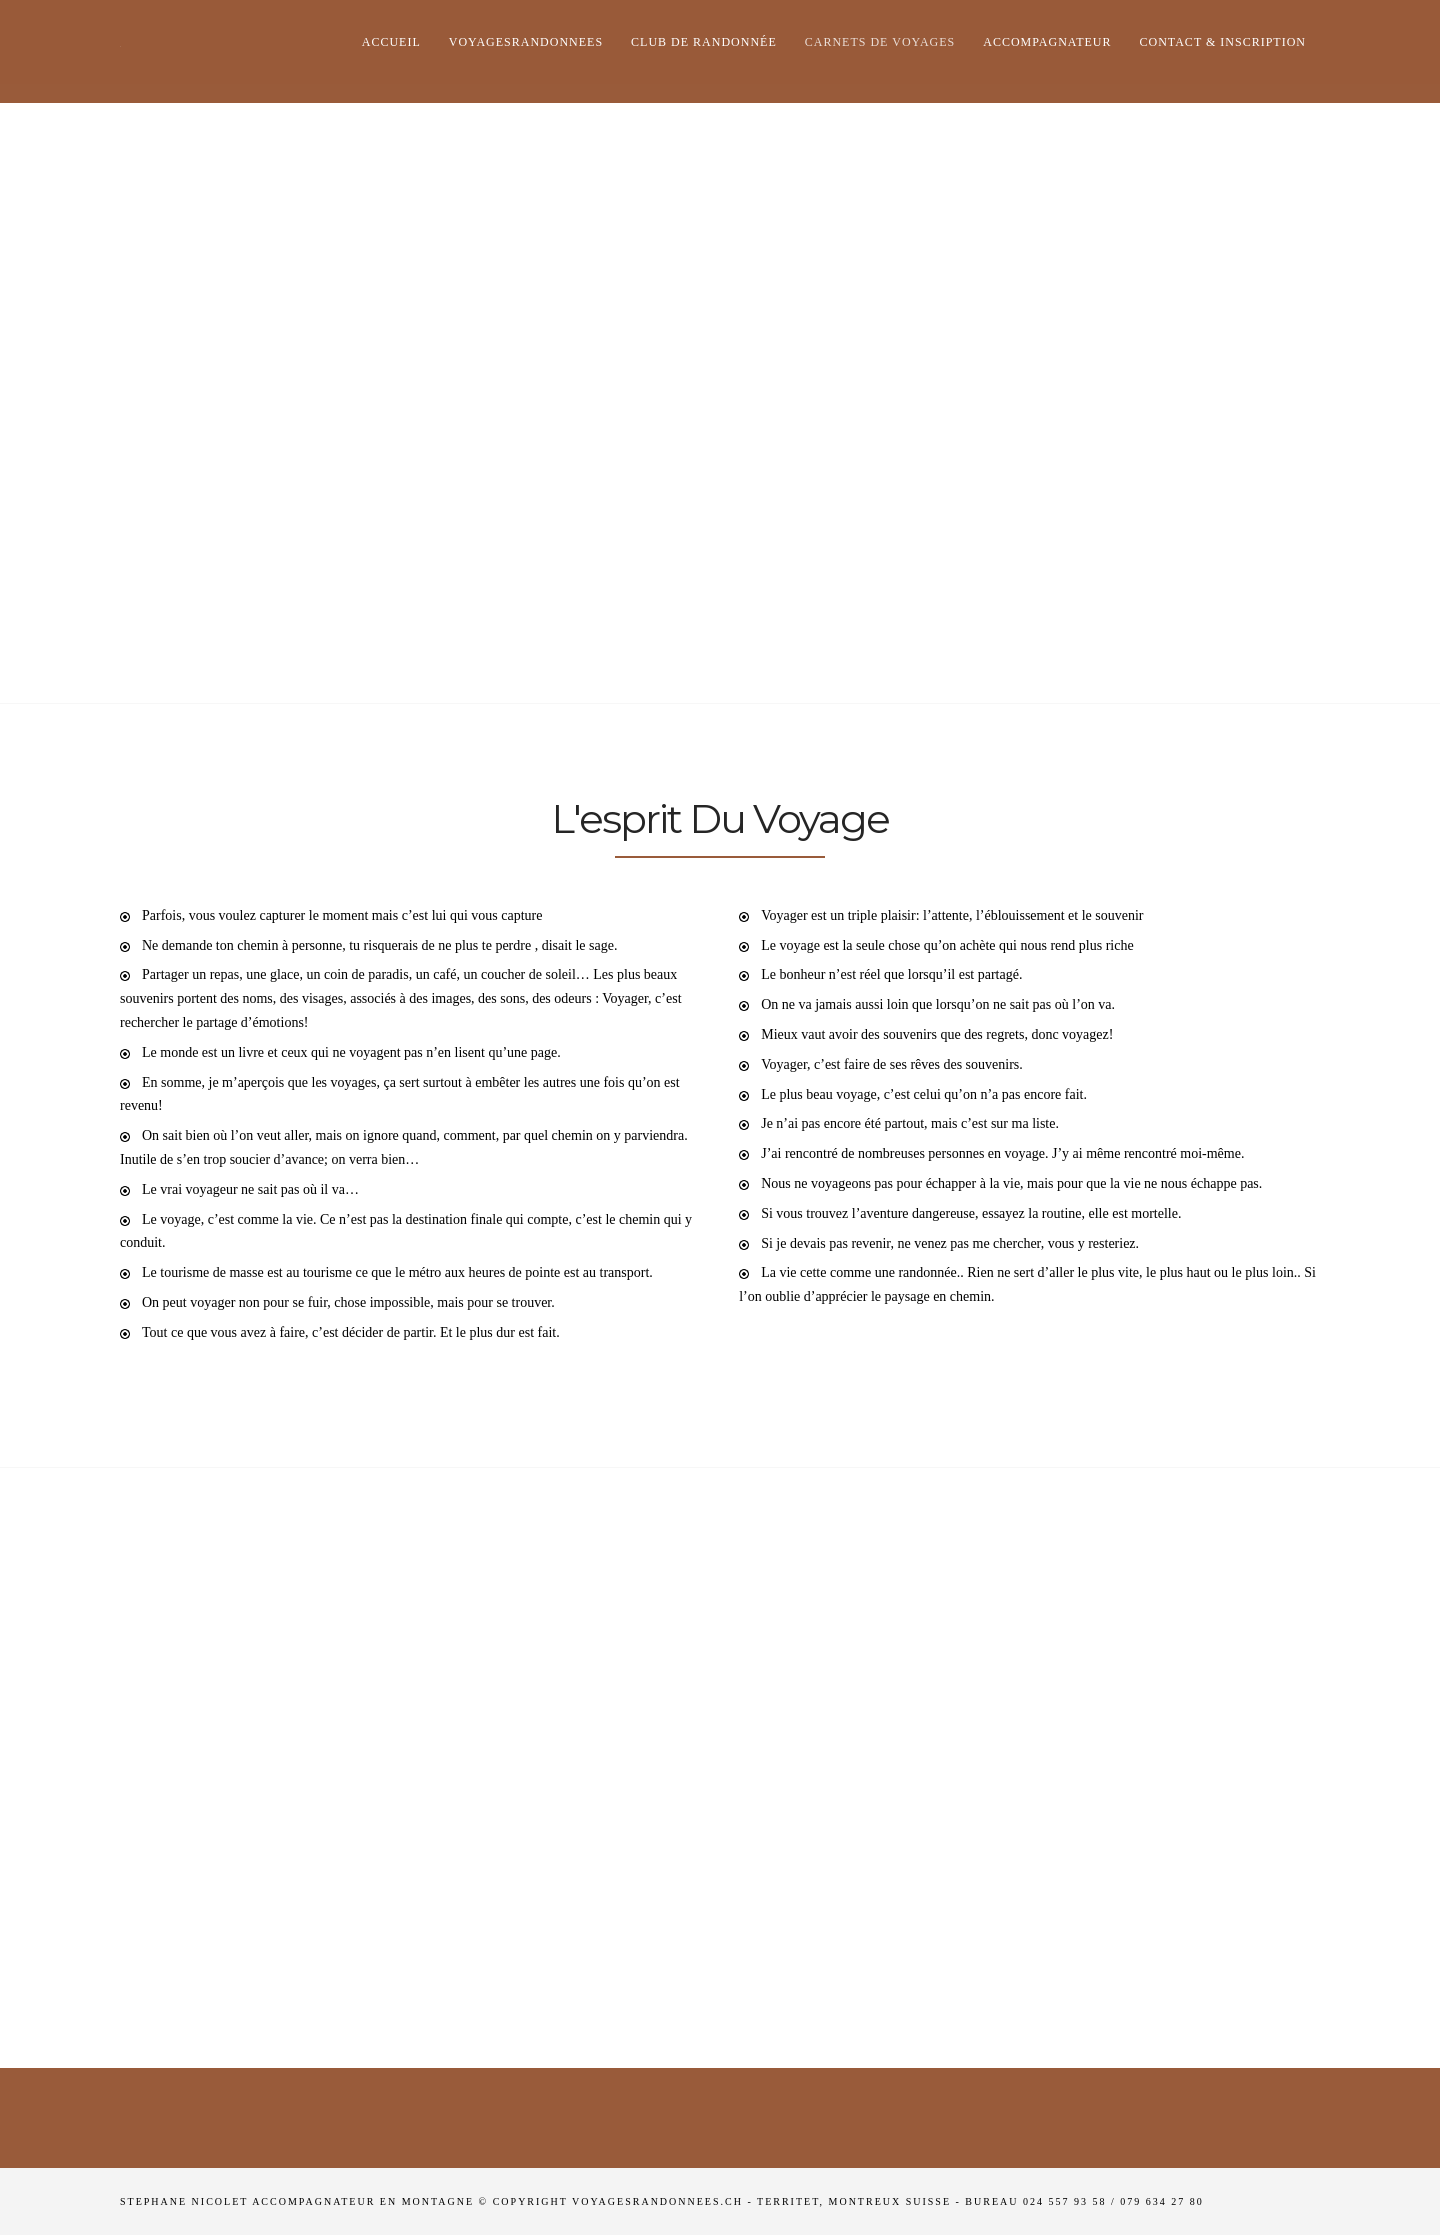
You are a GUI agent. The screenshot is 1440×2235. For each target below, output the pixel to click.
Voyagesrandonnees (526, 42)
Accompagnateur (1047, 42)
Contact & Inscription (1223, 42)
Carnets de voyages (880, 42)
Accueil (391, 42)
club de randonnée (704, 42)
